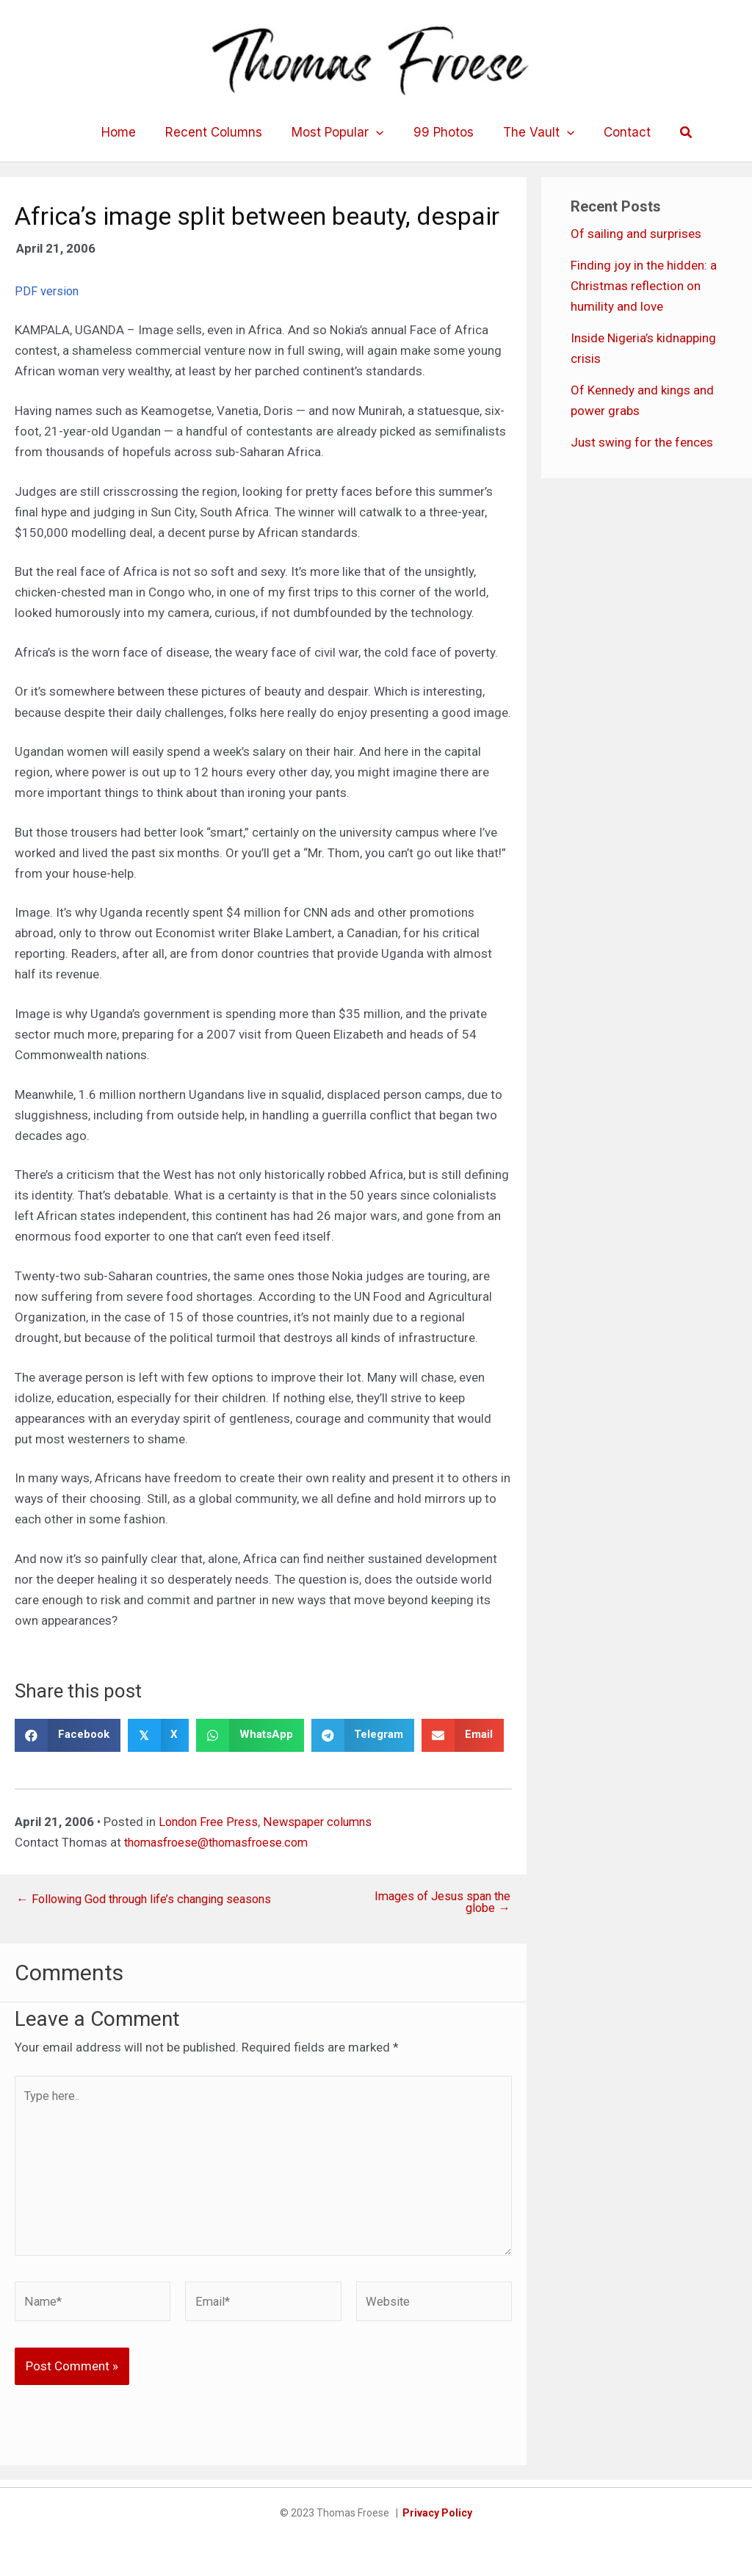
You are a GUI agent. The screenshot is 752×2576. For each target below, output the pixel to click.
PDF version (47, 291)
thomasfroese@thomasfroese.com (223, 1841)
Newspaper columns (323, 1821)
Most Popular (340, 132)
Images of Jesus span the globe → (438, 1902)
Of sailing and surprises (636, 233)
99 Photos (441, 132)
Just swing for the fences (642, 442)
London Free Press (210, 1821)
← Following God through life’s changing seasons (152, 1898)
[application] (378, 132)
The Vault (532, 132)
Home (129, 132)
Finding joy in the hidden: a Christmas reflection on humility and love (644, 286)
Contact (616, 132)
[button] (673, 132)
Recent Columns (220, 132)
